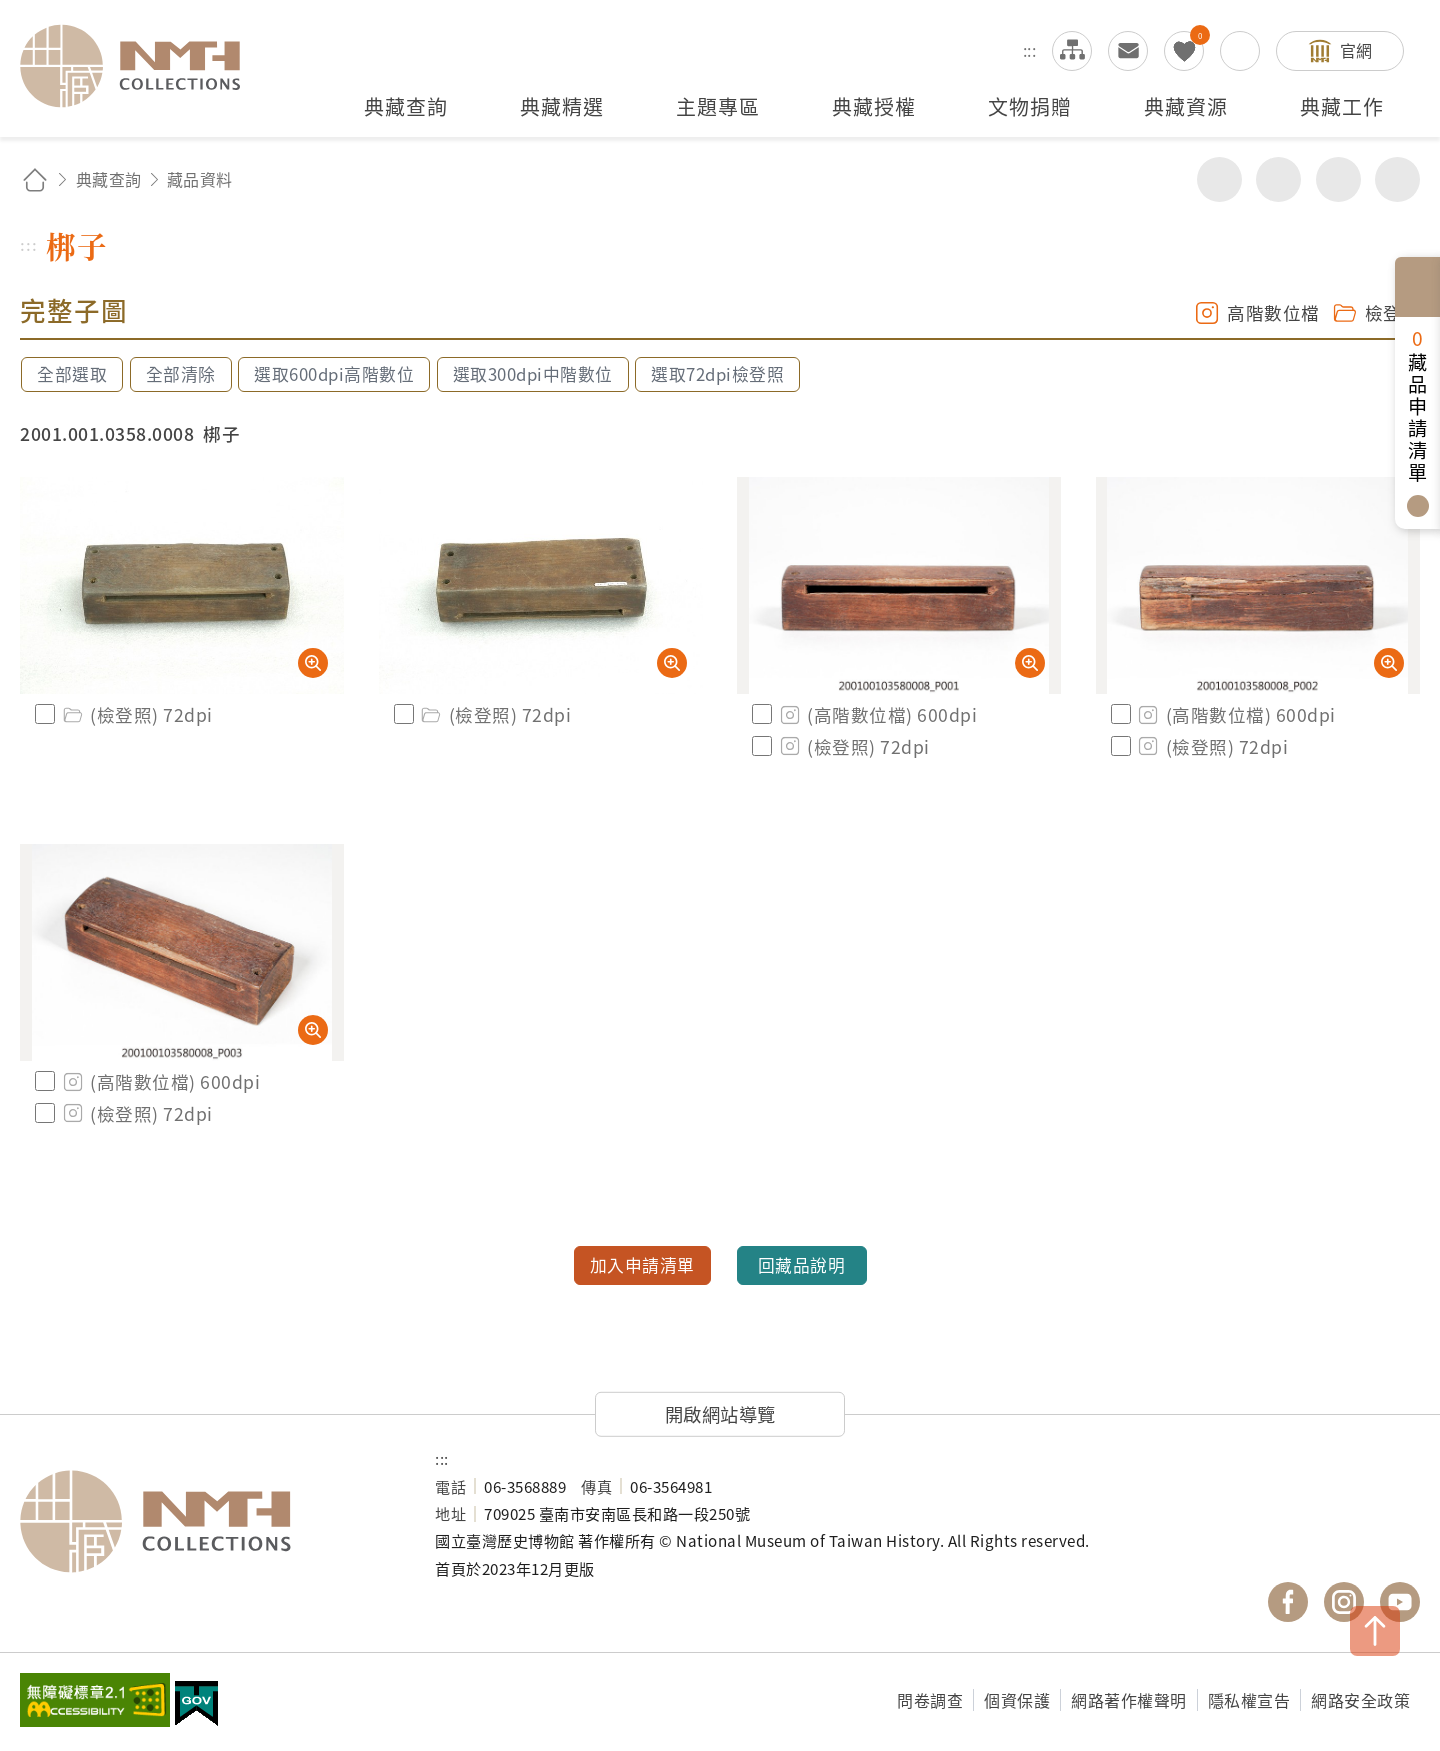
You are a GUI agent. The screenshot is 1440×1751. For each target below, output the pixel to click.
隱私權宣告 (1249, 1700)
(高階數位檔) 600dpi (877, 714)
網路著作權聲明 (1129, 1700)
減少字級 (1397, 179)
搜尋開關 (1240, 51)
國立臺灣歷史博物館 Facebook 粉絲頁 (1288, 1602)
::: (1030, 50)
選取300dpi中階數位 (533, 374)
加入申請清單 (642, 1265)
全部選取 (72, 374)
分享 (1219, 179)
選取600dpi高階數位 (334, 374)
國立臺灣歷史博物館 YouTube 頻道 (1400, 1602)
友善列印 (1278, 179)
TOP (1375, 1631)
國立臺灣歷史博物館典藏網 (142, 66)
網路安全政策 (1360, 1700)
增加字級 (1338, 179)
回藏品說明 (802, 1265)
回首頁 (35, 179)
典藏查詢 (109, 179)
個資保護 (1017, 1700)
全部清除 (181, 374)
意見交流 (1128, 51)
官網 (1356, 50)
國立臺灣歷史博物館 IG (1344, 1602)
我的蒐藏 (1184, 51)
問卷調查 (930, 1700)
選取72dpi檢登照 (717, 374)
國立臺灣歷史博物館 (207, 1522)
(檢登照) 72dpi (136, 714)
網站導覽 (1072, 51)
